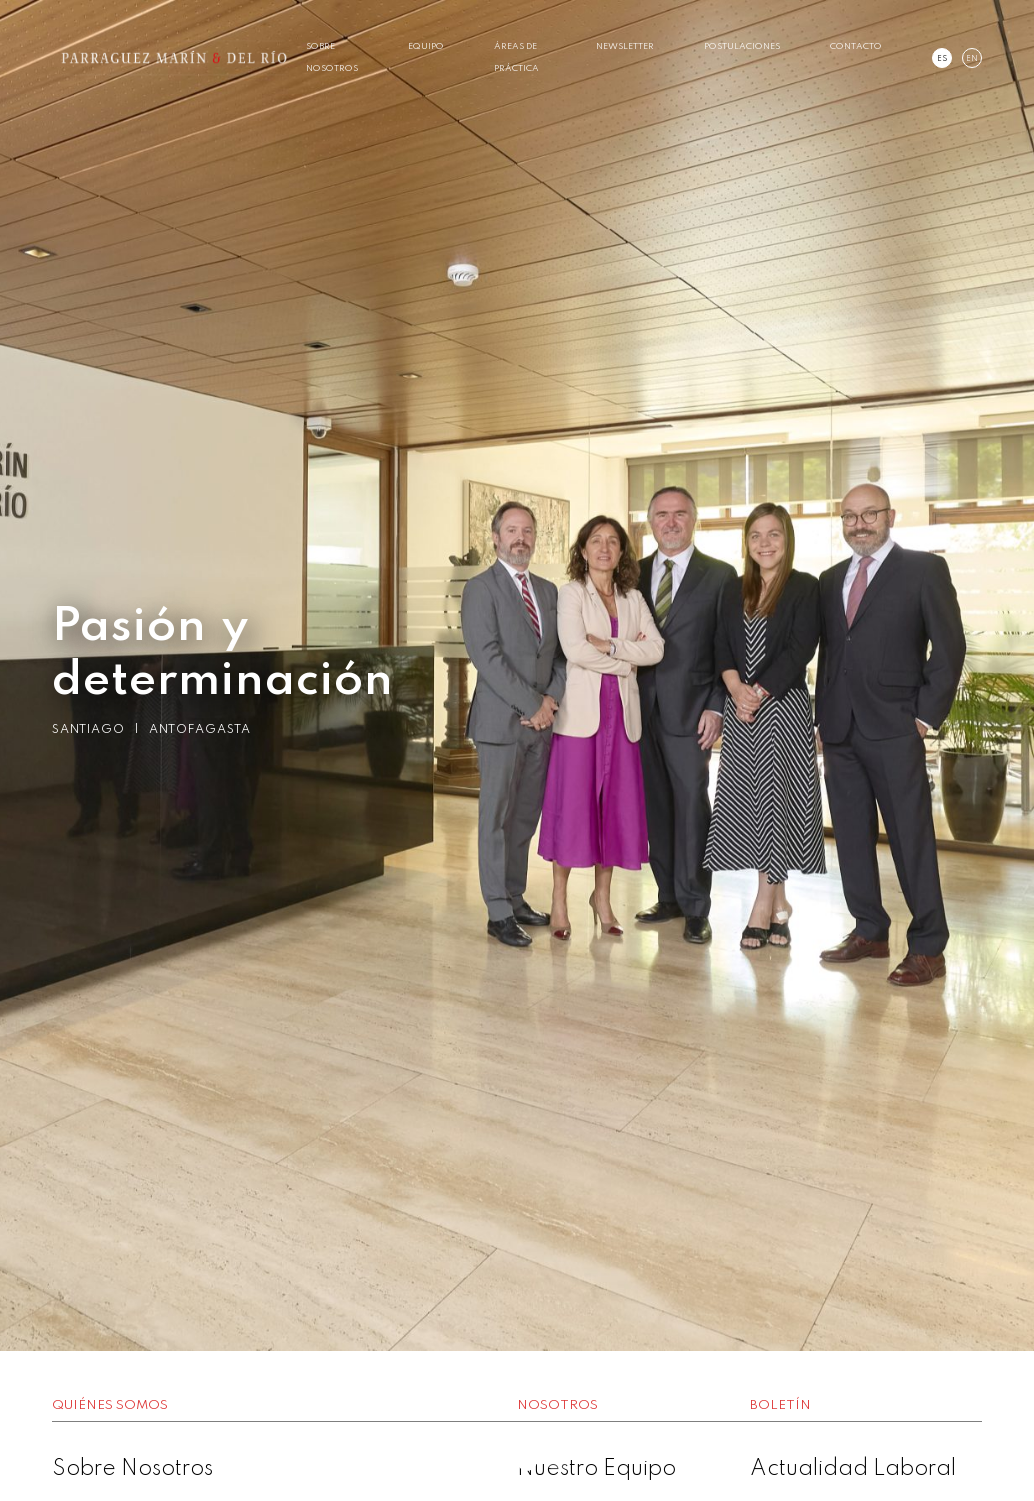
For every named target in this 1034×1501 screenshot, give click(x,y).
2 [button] (517, 1461)
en (972, 59)
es (942, 59)
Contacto (856, 46)
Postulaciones (742, 46)
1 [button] (487, 1461)
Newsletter (625, 46)
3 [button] (547, 1461)
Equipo (426, 46)
